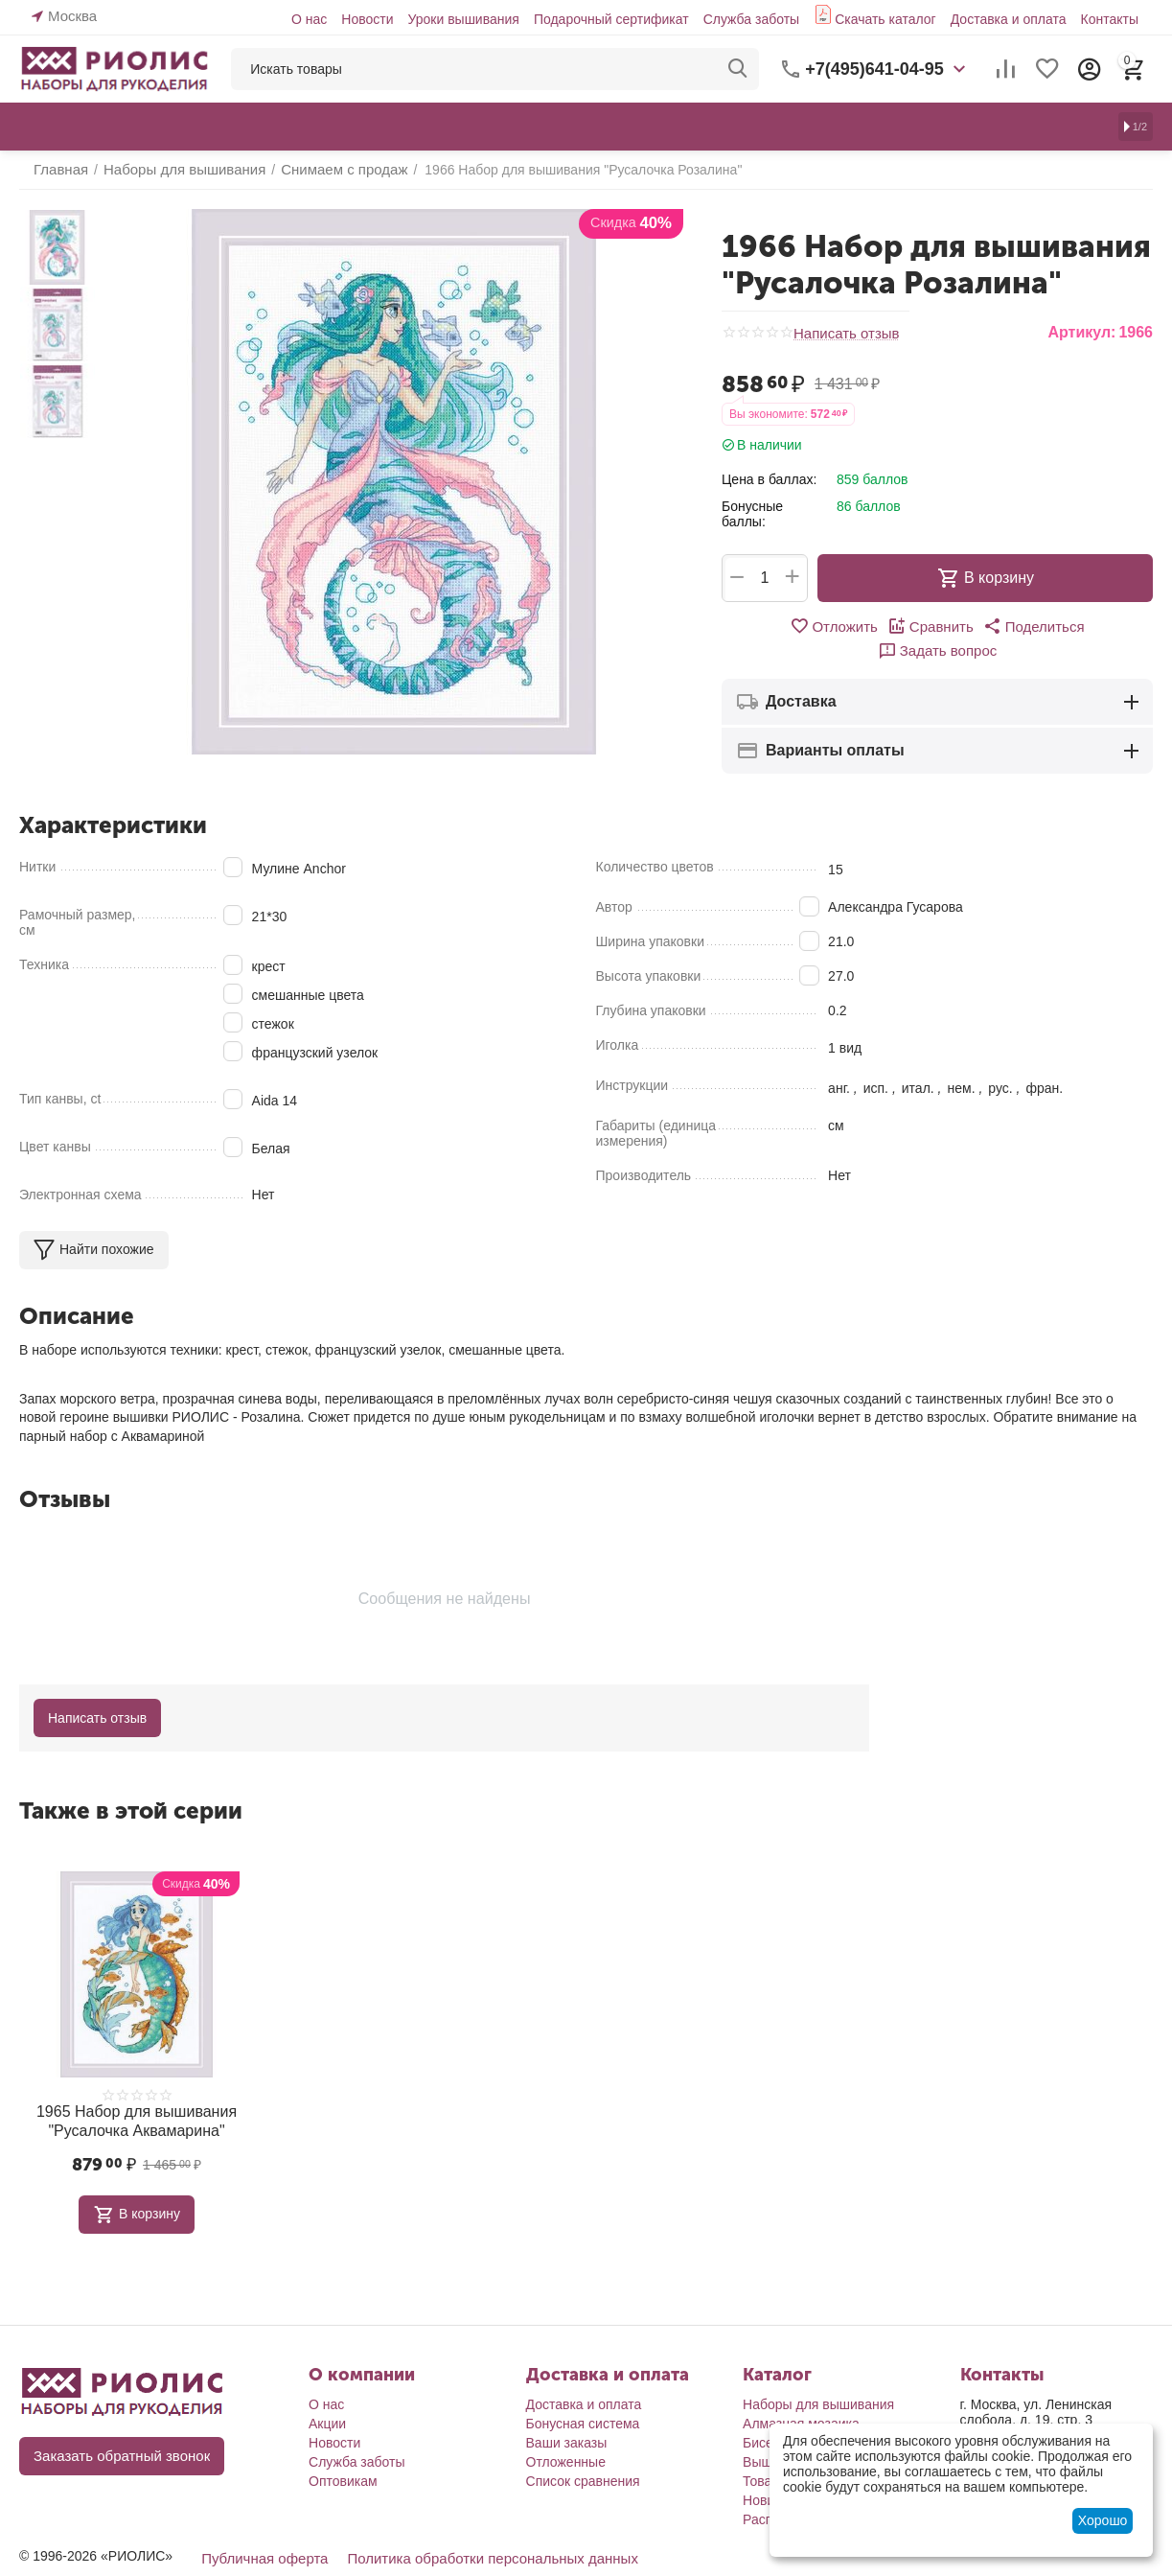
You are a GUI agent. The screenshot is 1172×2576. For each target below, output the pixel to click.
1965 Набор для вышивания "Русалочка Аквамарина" (136, 2094)
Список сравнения (583, 2451)
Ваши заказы (567, 2413)
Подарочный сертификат (611, 19)
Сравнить (869, 626)
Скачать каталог (885, 19)
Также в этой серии (130, 1786)
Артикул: (1081, 332)
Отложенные (566, 2432)
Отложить (777, 626)
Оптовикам (343, 2451)
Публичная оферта (260, 2528)
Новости (367, 19)
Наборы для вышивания (818, 2374)
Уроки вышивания (462, 19)
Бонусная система (583, 2394)
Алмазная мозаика (801, 2394)
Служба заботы (751, 19)
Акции (327, 2394)
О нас (309, 19)
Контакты (1109, 19)
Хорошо (1103, 2520)
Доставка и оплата (1009, 19)
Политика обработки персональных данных (474, 2528)
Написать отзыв (842, 333)
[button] (968, 626)
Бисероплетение (794, 2413)
